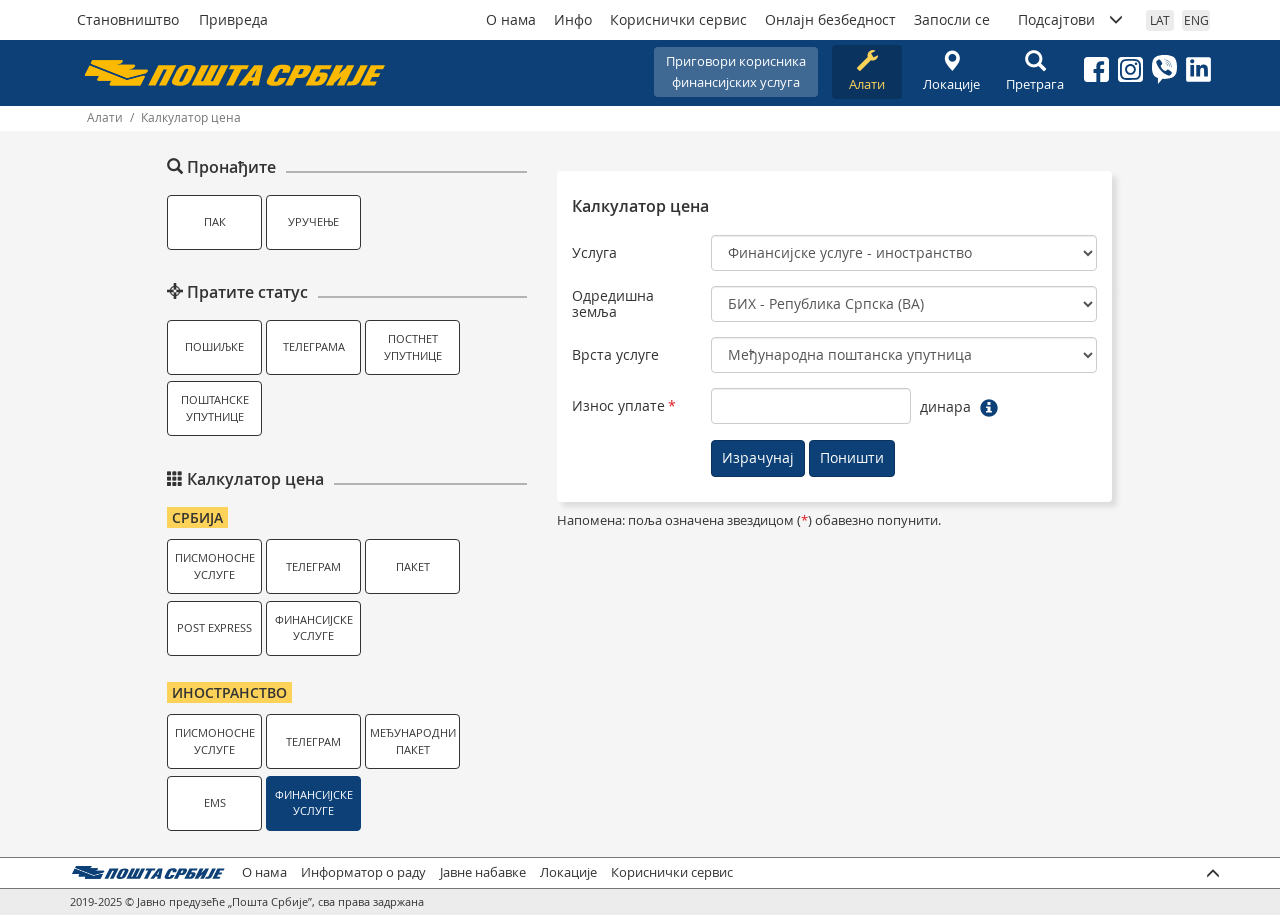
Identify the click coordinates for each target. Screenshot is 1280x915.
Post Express (214, 627)
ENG (1196, 20)
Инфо (573, 19)
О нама (511, 19)
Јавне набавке (483, 872)
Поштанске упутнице (215, 408)
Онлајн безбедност (830, 19)
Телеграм (313, 566)
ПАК (215, 221)
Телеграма (314, 346)
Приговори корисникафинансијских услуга (736, 71)
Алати (867, 71)
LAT (1160, 20)
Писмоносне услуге (215, 566)
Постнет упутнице (413, 347)
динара (945, 406)
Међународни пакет (413, 741)
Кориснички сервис (678, 19)
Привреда (233, 19)
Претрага (1035, 71)
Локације (951, 71)
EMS (215, 802)
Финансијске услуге (314, 628)
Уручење (313, 221)
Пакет (413, 566)
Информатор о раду (363, 872)
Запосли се (952, 19)
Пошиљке (214, 346)
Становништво (128, 19)
